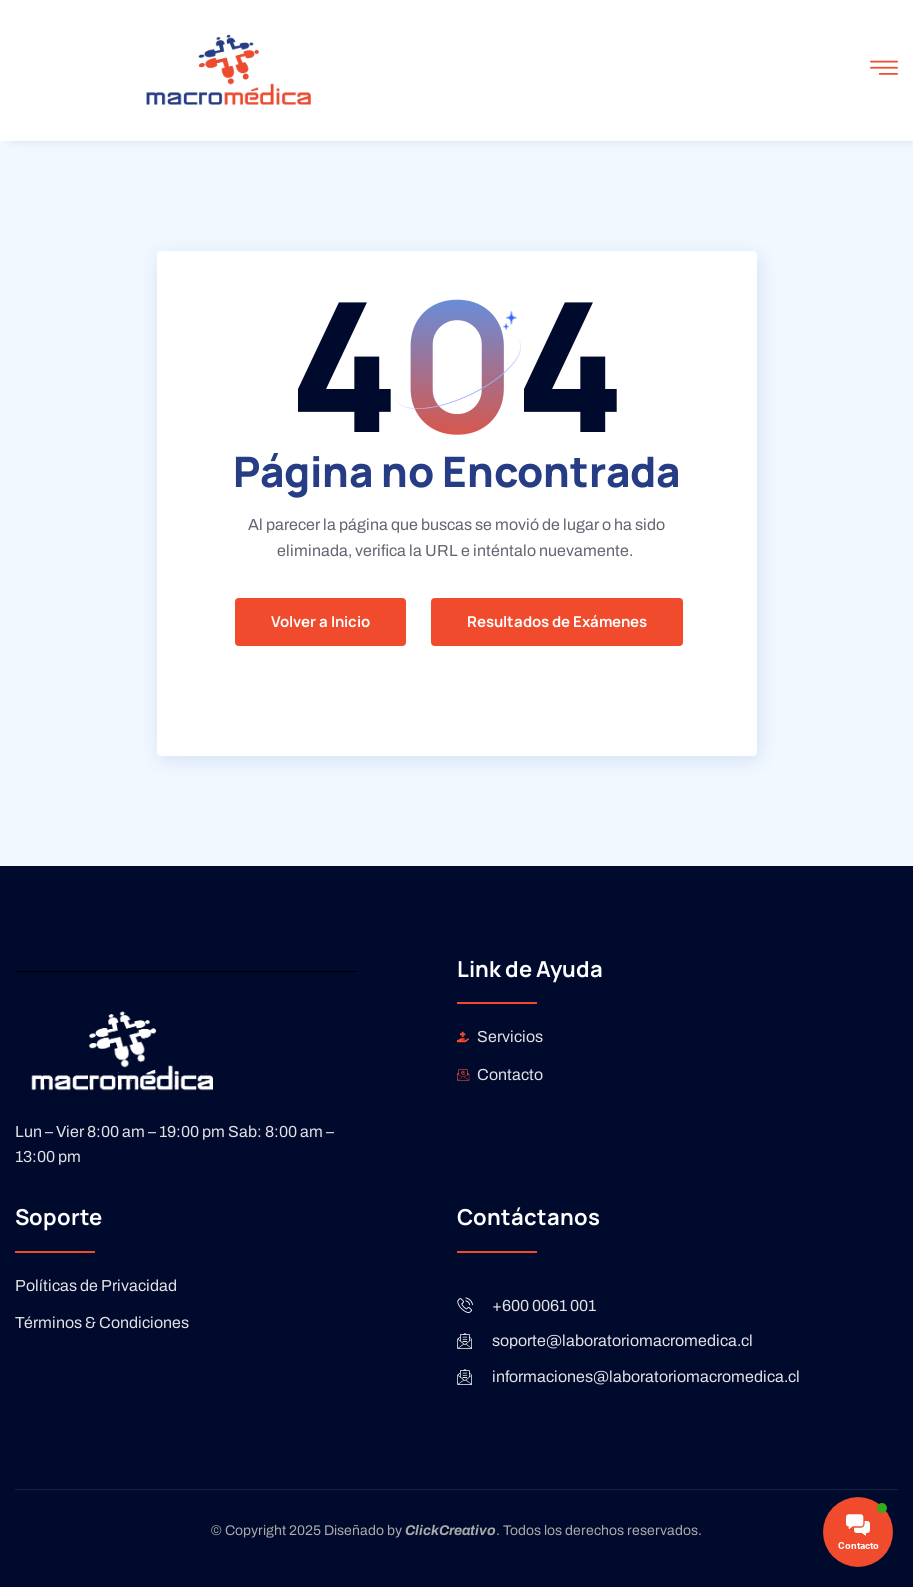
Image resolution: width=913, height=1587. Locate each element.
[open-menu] (884, 70)
